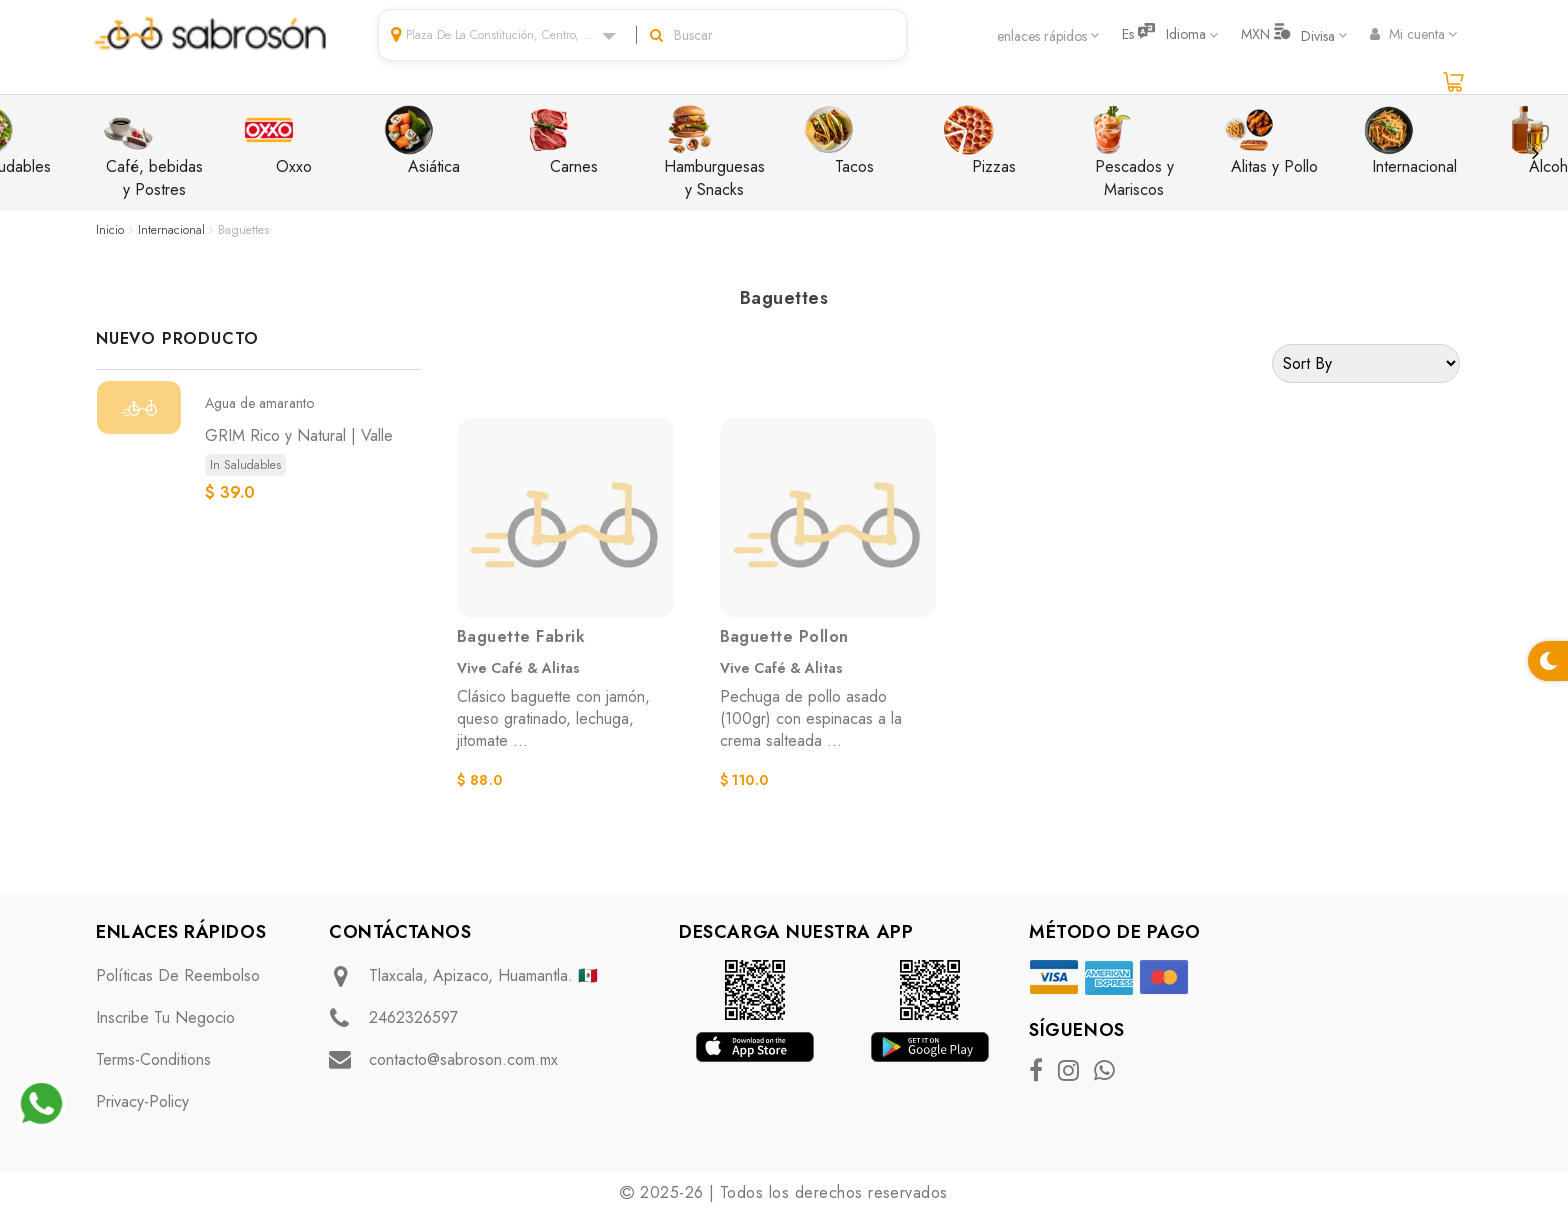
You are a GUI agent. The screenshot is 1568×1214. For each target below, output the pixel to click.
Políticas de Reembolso (178, 975)
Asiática (422, 141)
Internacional (1410, 141)
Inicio (110, 230)
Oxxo (278, 141)
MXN (1288, 34)
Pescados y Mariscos (1129, 153)
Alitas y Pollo (1271, 141)
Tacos (839, 141)
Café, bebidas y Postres (153, 153)
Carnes (561, 141)
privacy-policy (142, 1101)
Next (1535, 153)
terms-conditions (153, 1059)
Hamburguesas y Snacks (714, 153)
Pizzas (980, 141)
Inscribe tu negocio (165, 1017)
